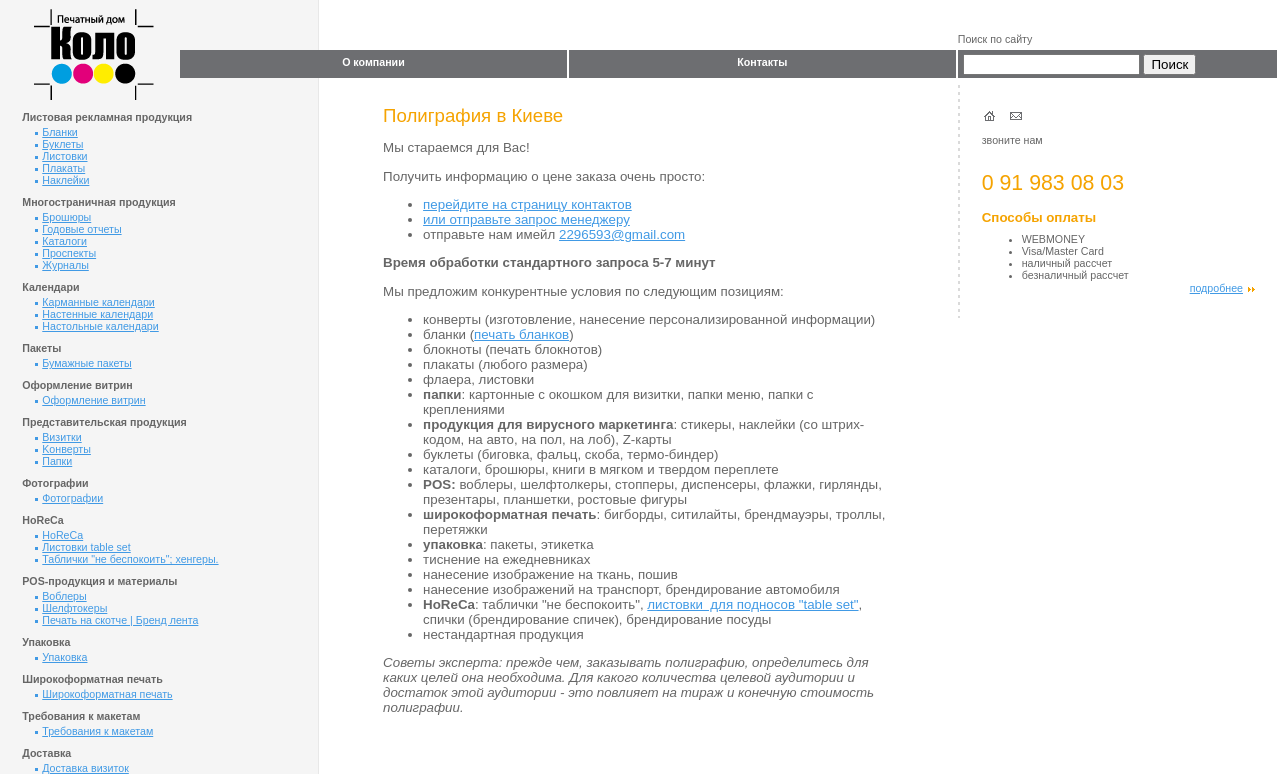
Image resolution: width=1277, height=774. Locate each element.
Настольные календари (96, 326)
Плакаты (60, 168)
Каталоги (61, 241)
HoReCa (59, 535)
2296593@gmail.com (622, 234)
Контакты (762, 62)
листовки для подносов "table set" (752, 604)
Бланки (56, 132)
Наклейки (62, 180)
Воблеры (60, 596)
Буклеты (59, 144)
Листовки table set (82, 547)
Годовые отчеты (78, 229)
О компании (373, 62)
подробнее (1222, 288)
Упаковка (61, 657)
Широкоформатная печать (103, 694)
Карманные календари (95, 302)
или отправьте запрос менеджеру (526, 219)
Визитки (58, 437)
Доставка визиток (82, 768)
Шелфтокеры (71, 608)
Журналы (62, 265)
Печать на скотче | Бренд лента (116, 620)
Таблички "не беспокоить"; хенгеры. (126, 559)
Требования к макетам (94, 731)
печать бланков (521, 334)
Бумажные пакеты (83, 363)
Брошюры (63, 217)
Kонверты (63, 449)
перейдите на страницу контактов (527, 204)
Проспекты (65, 253)
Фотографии (69, 498)
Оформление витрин (90, 400)
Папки (53, 461)
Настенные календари (94, 314)
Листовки (61, 156)
